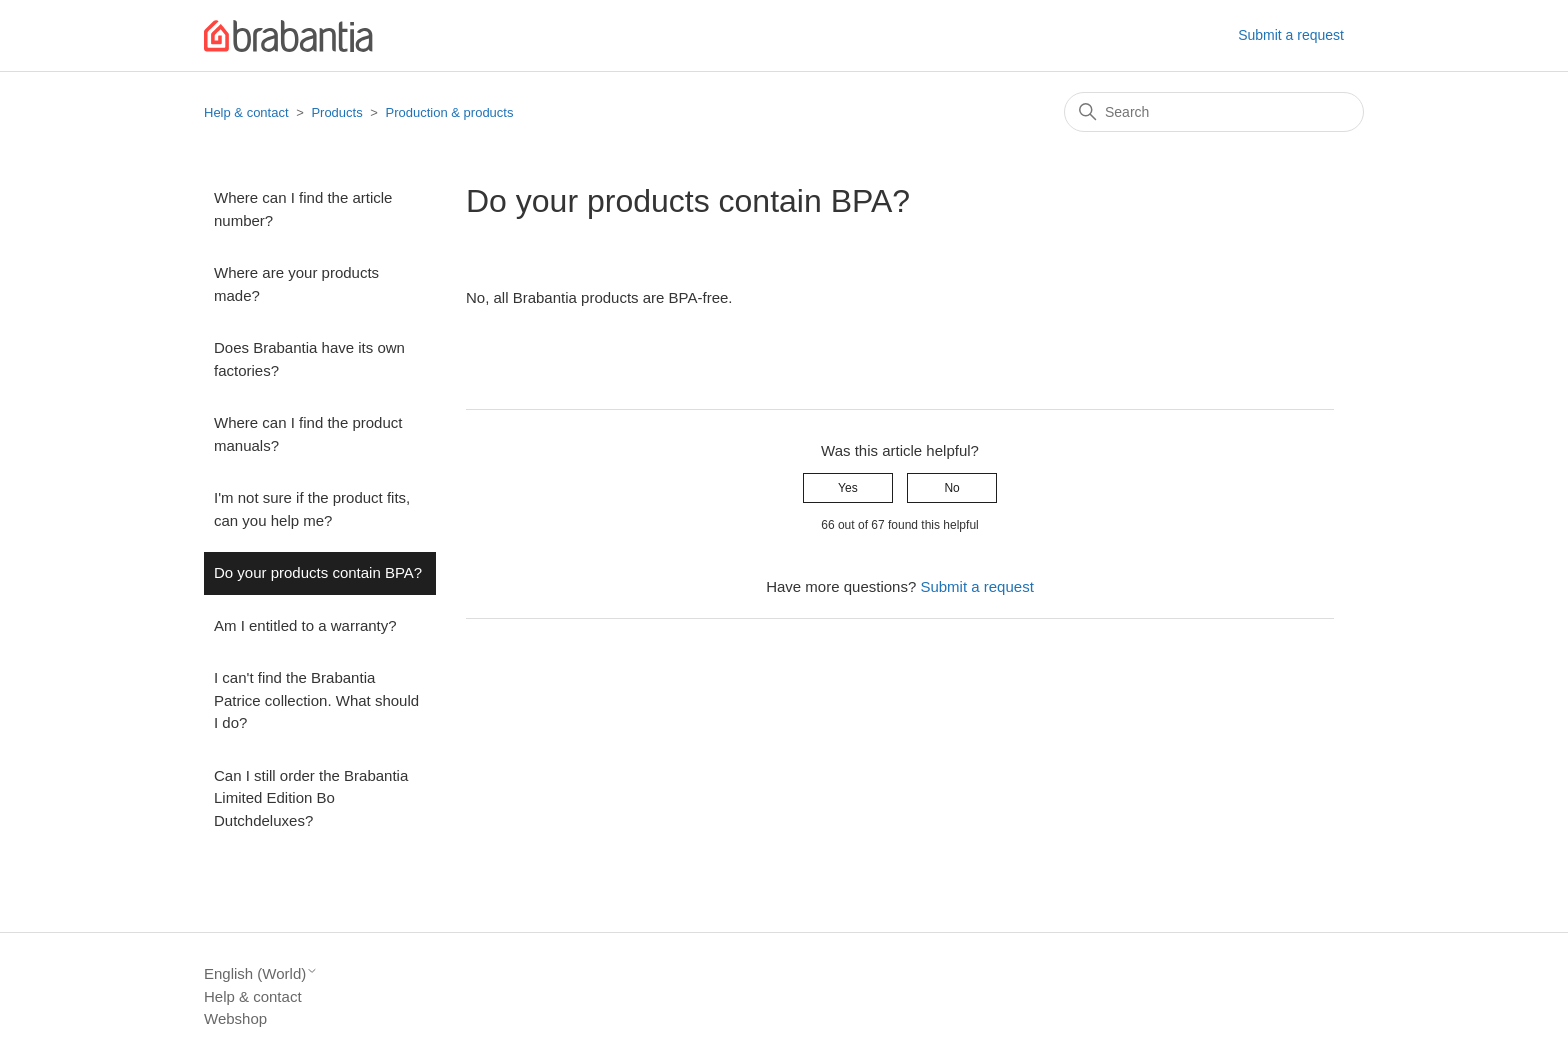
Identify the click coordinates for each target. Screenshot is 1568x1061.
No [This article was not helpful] (951, 488)
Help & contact (246, 112)
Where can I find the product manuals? (308, 434)
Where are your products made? (296, 284)
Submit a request (1291, 35)
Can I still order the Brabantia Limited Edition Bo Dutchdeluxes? (311, 798)
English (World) (261, 973)
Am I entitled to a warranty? (305, 625)
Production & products (450, 112)
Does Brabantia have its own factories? (309, 359)
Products (336, 112)
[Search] (1214, 112)
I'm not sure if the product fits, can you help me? (312, 509)
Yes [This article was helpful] (848, 488)
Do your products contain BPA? (318, 572)
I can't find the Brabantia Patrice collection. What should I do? (316, 700)
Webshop (235, 1018)
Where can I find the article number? (303, 209)
